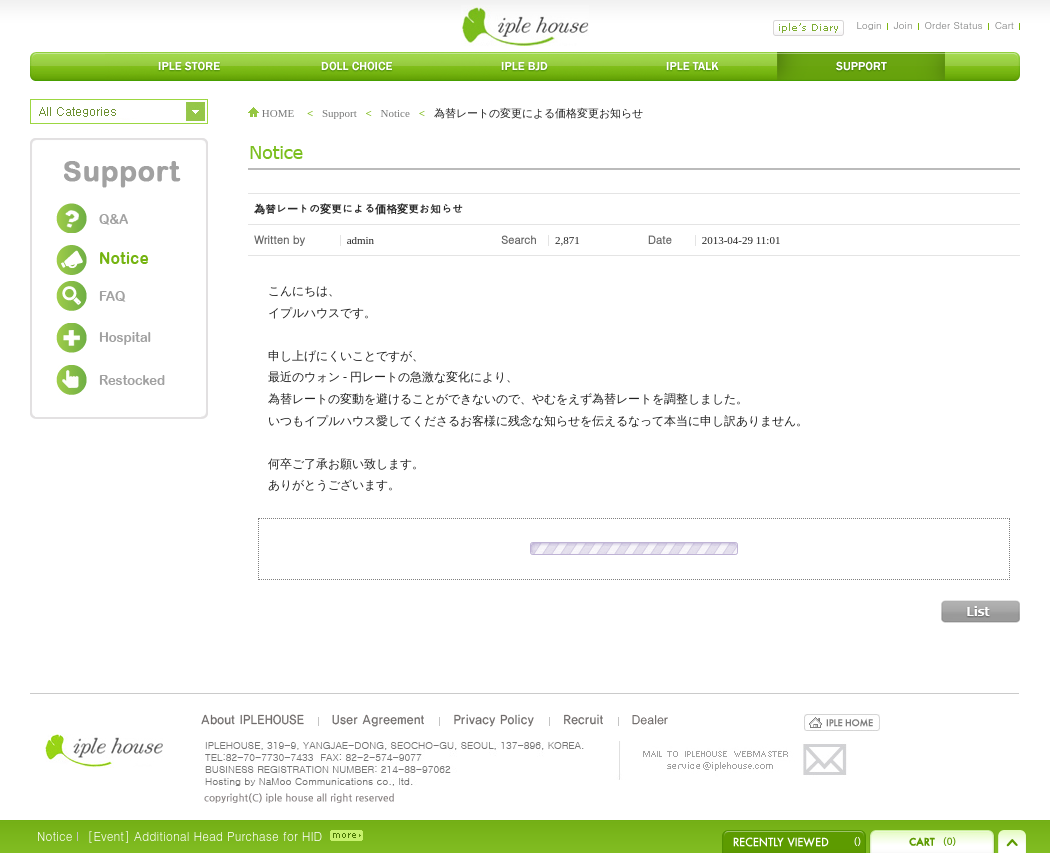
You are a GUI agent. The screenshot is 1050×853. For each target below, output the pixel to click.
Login (868, 25)
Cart (1004, 25)
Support (339, 113)
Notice (395, 113)
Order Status (954, 25)
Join (903, 25)
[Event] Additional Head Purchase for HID (204, 835)
